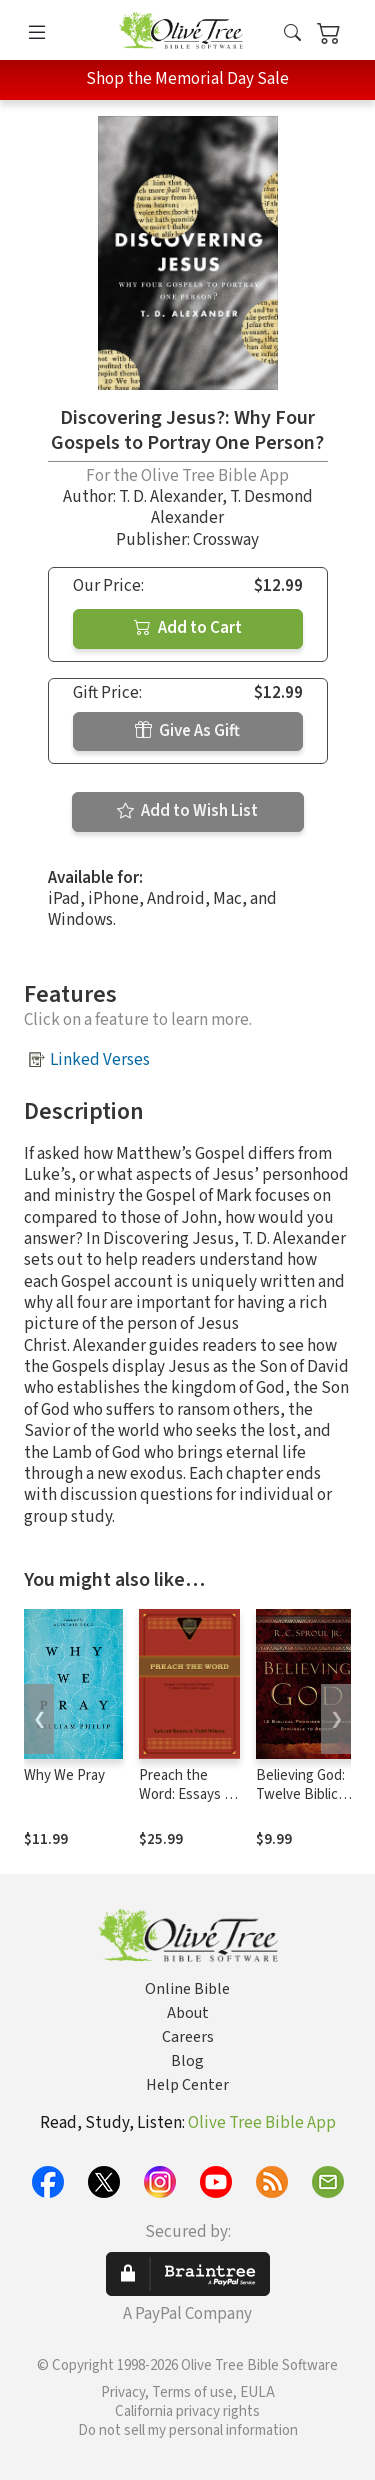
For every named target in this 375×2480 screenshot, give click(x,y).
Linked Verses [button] (100, 1060)
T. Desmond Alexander (232, 507)
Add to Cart (188, 628)
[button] (292, 33)
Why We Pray (64, 1775)
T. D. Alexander (170, 497)
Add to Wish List (187, 811)
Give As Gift (187, 731)
